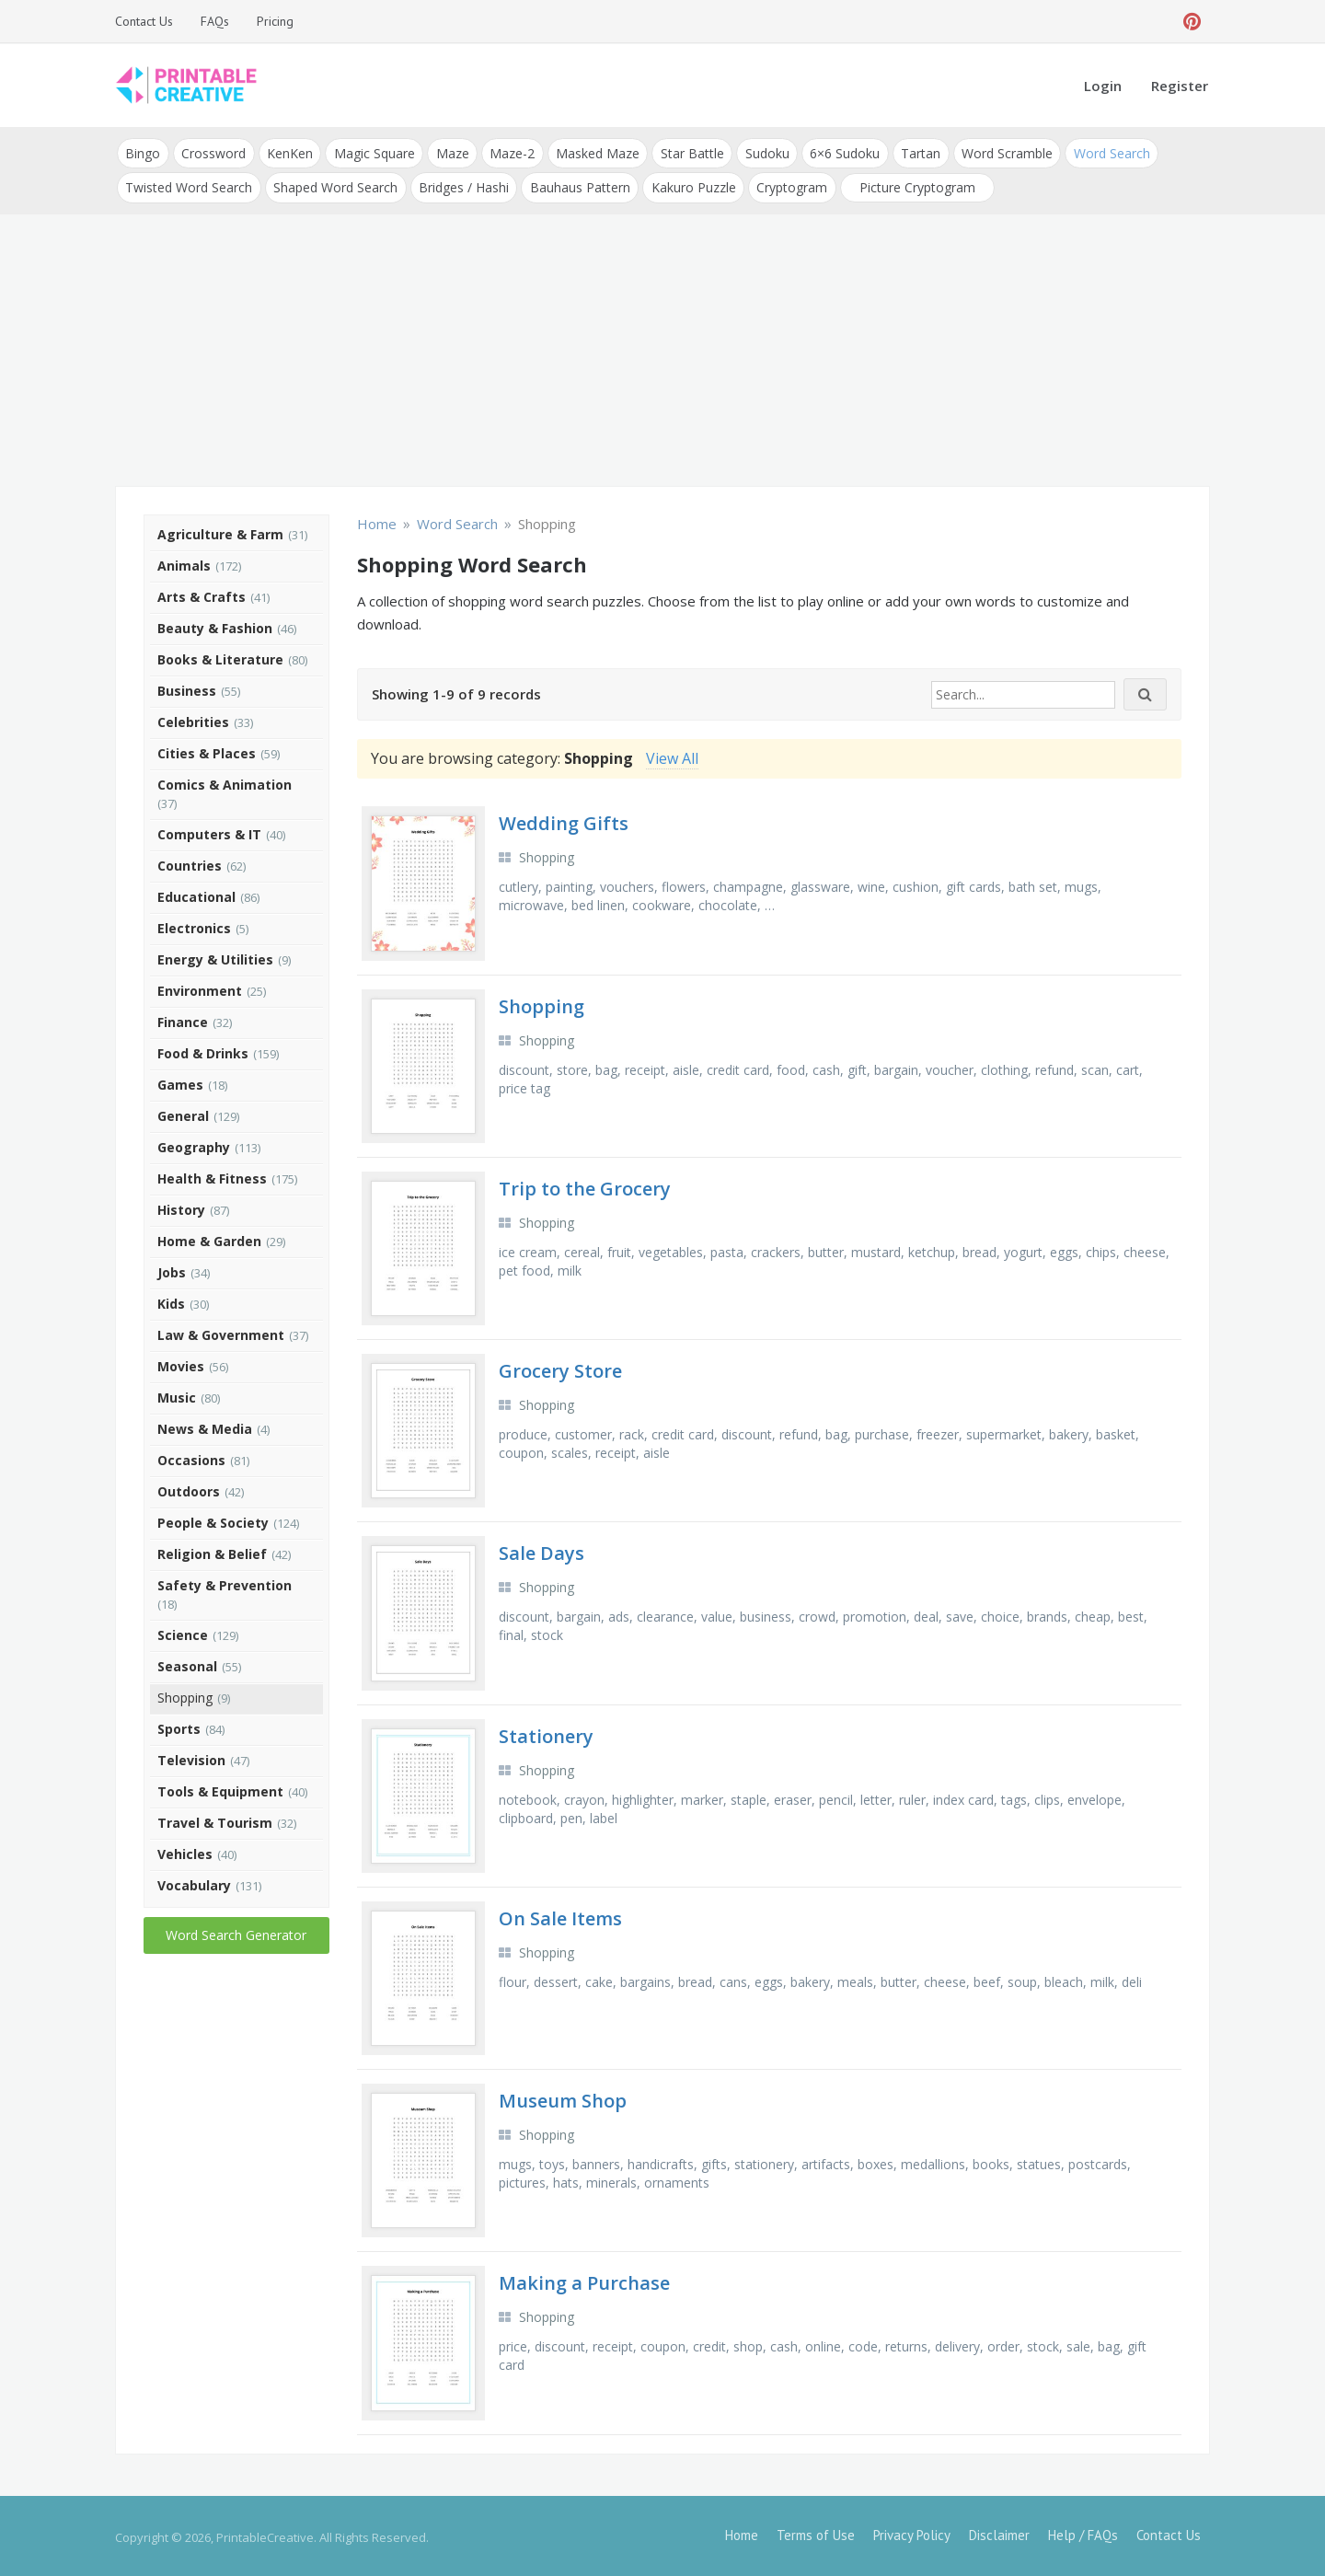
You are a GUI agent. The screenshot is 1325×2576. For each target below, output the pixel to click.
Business (186, 688)
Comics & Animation (224, 782)
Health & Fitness (212, 1175)
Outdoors (188, 1488)
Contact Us (144, 21)
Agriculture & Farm (220, 531)
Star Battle (687, 152)
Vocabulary (194, 1882)
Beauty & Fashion (214, 625)
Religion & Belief (212, 1551)
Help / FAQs (1083, 2532)
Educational (196, 894)
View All (672, 756)
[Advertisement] (662, 350)
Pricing (275, 21)
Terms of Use (816, 2532)
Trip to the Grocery (585, 1185)
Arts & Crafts (201, 594)
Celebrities (193, 719)
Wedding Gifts (563, 821)
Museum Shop (563, 2098)
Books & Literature (220, 656)
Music (176, 1395)
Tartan (913, 152)
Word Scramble (998, 152)
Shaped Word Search (334, 185)
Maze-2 (508, 152)
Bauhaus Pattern (577, 185)
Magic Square (371, 152)
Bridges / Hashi (462, 185)
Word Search (1103, 152)
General (183, 1113)
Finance (182, 1019)
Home (741, 2532)
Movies (180, 1363)
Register (1179, 85)
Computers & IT (209, 831)
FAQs (215, 21)
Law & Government (220, 1332)
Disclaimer (999, 2532)
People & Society (213, 1520)
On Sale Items (560, 1915)
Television (191, 1757)
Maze (449, 152)
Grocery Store (560, 1368)
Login (1103, 85)
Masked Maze (593, 152)
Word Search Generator (236, 1932)
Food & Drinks (202, 1050)
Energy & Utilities (215, 956)
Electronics (194, 925)
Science (182, 1632)
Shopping (185, 1695)
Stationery (546, 1733)
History (181, 1207)
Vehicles (185, 1851)
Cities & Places (206, 750)
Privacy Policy (912, 2532)
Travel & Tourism (214, 1820)
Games (180, 1082)
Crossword (212, 152)
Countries (189, 863)
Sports (179, 1726)
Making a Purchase (584, 2281)
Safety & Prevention (224, 1582)
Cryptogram (788, 185)
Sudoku (761, 152)
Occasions (191, 1457)
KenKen (288, 152)
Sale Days (541, 1551)
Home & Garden (209, 1238)
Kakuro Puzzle (690, 185)
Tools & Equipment (220, 1788)
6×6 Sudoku (838, 152)
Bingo (142, 152)
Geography (193, 1144)
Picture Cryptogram (913, 185)
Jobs (171, 1269)
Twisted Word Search (188, 185)
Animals (184, 563)
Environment (199, 988)
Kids (171, 1301)
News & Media (204, 1426)
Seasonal (187, 1663)
